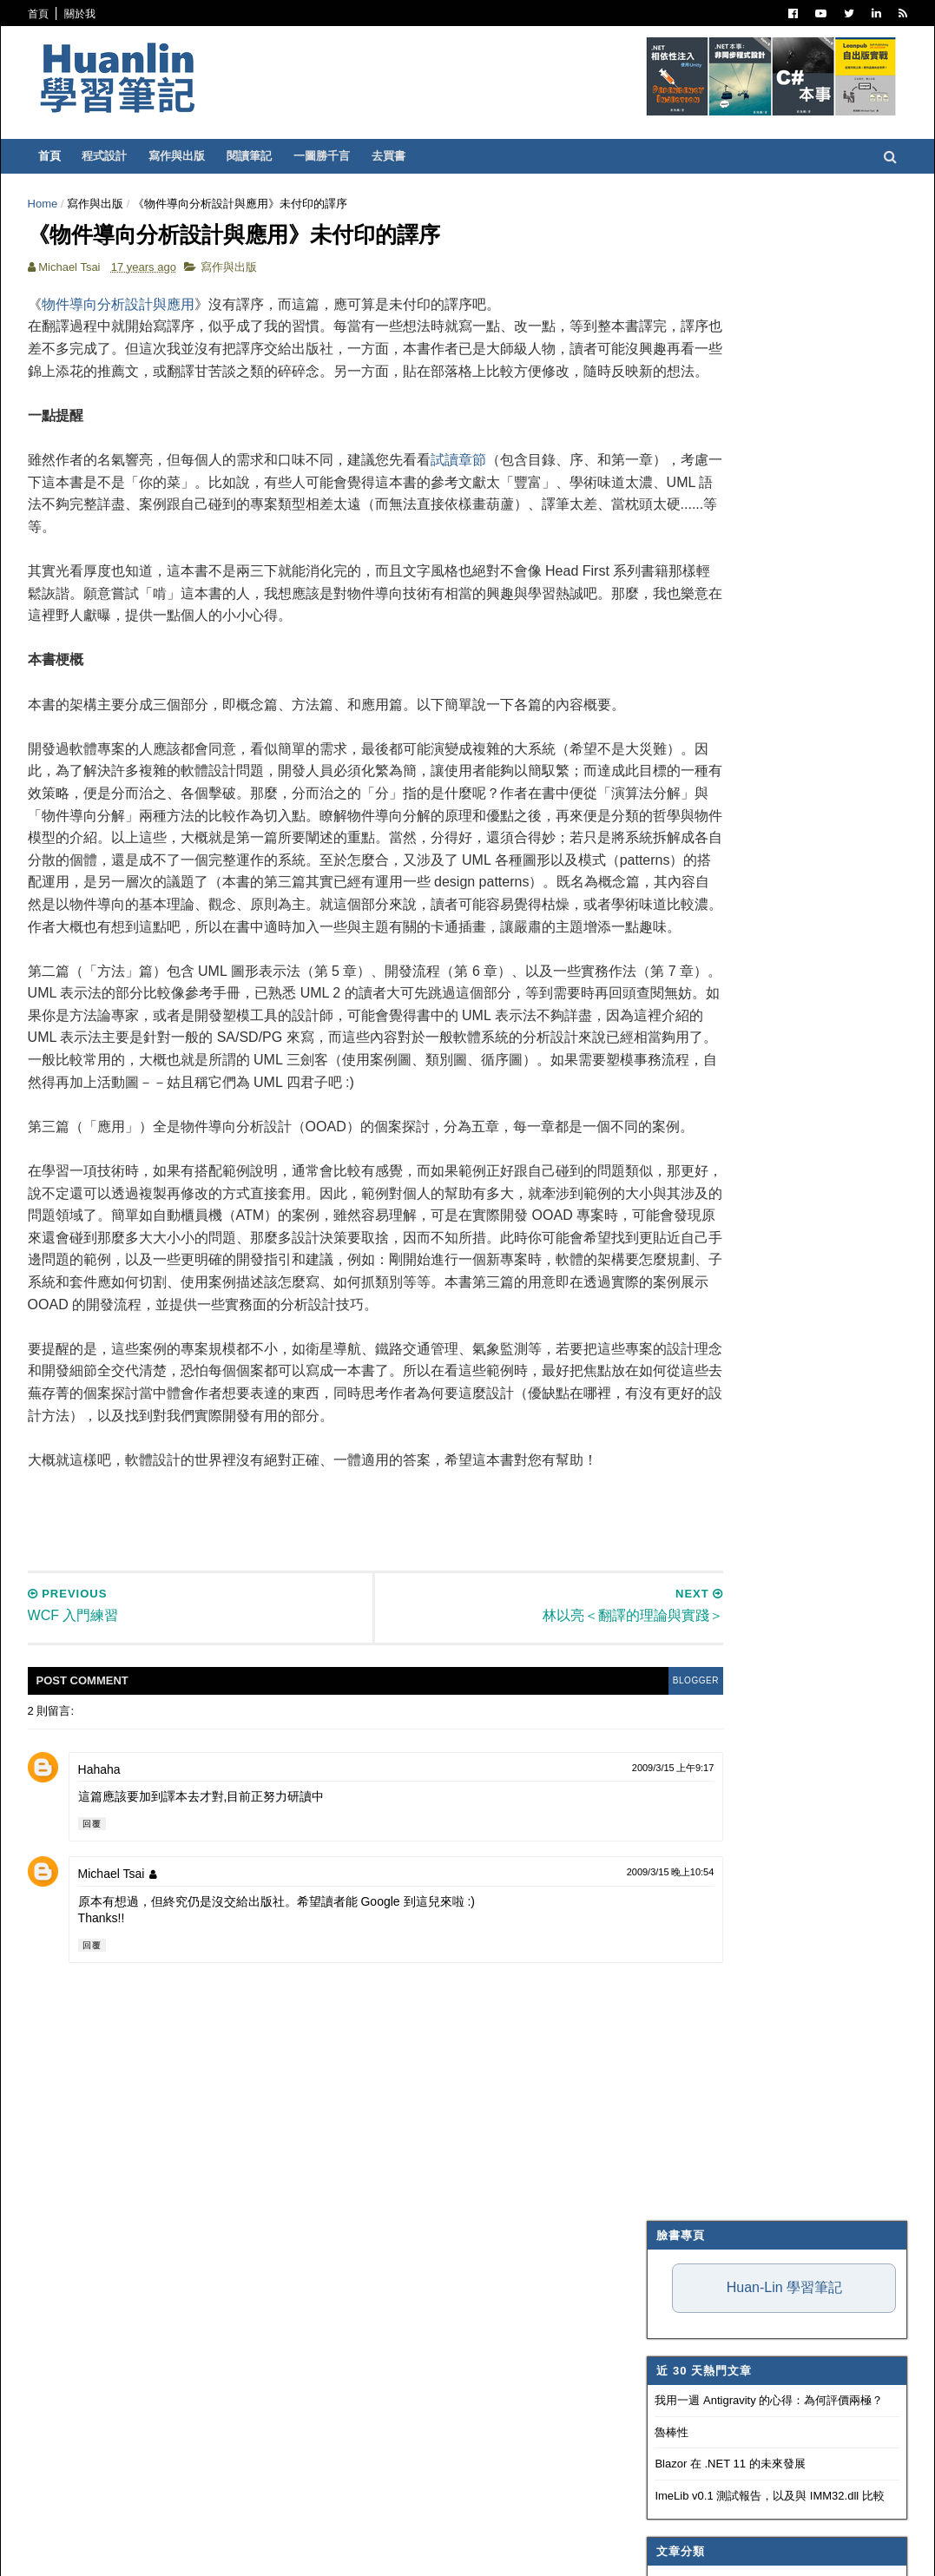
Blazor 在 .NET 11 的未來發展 (707, 438)
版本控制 (670, 772)
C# (655, 580)
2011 (663, 1530)
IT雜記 (664, 708)
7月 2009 (686, 1695)
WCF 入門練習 (697, 1859)
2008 (663, 2065)
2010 (663, 1551)
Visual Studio (688, 687)
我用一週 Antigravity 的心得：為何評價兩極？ (746, 374)
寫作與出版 (200, 155)
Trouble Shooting (703, 836)
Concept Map (687, 1050)
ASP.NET (671, 602)
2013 (663, 1488)
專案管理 (670, 1092)
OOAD (664, 921)
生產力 (665, 1114)
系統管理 (670, 879)
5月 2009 (686, 1736)
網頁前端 (670, 900)
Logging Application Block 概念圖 (743, 1880)
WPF (661, 1028)
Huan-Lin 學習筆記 (761, 261)
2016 (663, 1426)
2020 (663, 1342)
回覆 (115, 2126)
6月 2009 (686, 1716)
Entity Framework (703, 965)
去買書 (412, 155)
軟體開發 (670, 751)
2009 (663, 1572)
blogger (551, 1982)
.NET (661, 558)
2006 (663, 2107)
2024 (663, 1258)
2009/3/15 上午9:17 (534, 2069)
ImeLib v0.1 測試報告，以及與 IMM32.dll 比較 (746, 470)
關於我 (103, 14)
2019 (663, 1363)
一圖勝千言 (345, 155)
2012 (663, 1509)
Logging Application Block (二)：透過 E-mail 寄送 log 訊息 (759, 1942)
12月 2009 (690, 1590)
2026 (663, 1216)
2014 (663, 1467)
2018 (663, 1384)
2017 (663, 1405)
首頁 (61, 14)
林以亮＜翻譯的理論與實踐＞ (733, 1817)
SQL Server (682, 1007)
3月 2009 (686, 1778)
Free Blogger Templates (307, 2551)
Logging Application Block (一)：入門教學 (763, 1970)
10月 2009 (690, 1632)
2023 (663, 1279)
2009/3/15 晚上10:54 (532, 2174)
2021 (663, 1321)
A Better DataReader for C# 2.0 (738, 1796)
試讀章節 (482, 495)
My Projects (686, 1071)
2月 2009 (686, 2018)
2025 (663, 1237)
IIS (655, 985)
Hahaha (123, 2071)
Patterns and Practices (719, 665)
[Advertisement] (367, 1812)
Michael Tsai (135, 2176)
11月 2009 (690, 1611)
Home (66, 203)
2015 (663, 1446)
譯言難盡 (670, 729)
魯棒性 (649, 406)
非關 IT (665, 1135)
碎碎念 (665, 814)
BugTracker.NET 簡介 (714, 1991)
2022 (663, 1300)
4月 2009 (686, 1757)
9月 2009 (686, 1653)
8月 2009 (686, 1674)
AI (654, 943)
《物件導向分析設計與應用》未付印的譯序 (767, 1838)
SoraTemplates (140, 2551)
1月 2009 (686, 2039)
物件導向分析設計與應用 (141, 317)
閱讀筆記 (272, 155)
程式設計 (127, 155)
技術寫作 (670, 858)
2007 (663, 2085)
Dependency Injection (714, 793)
